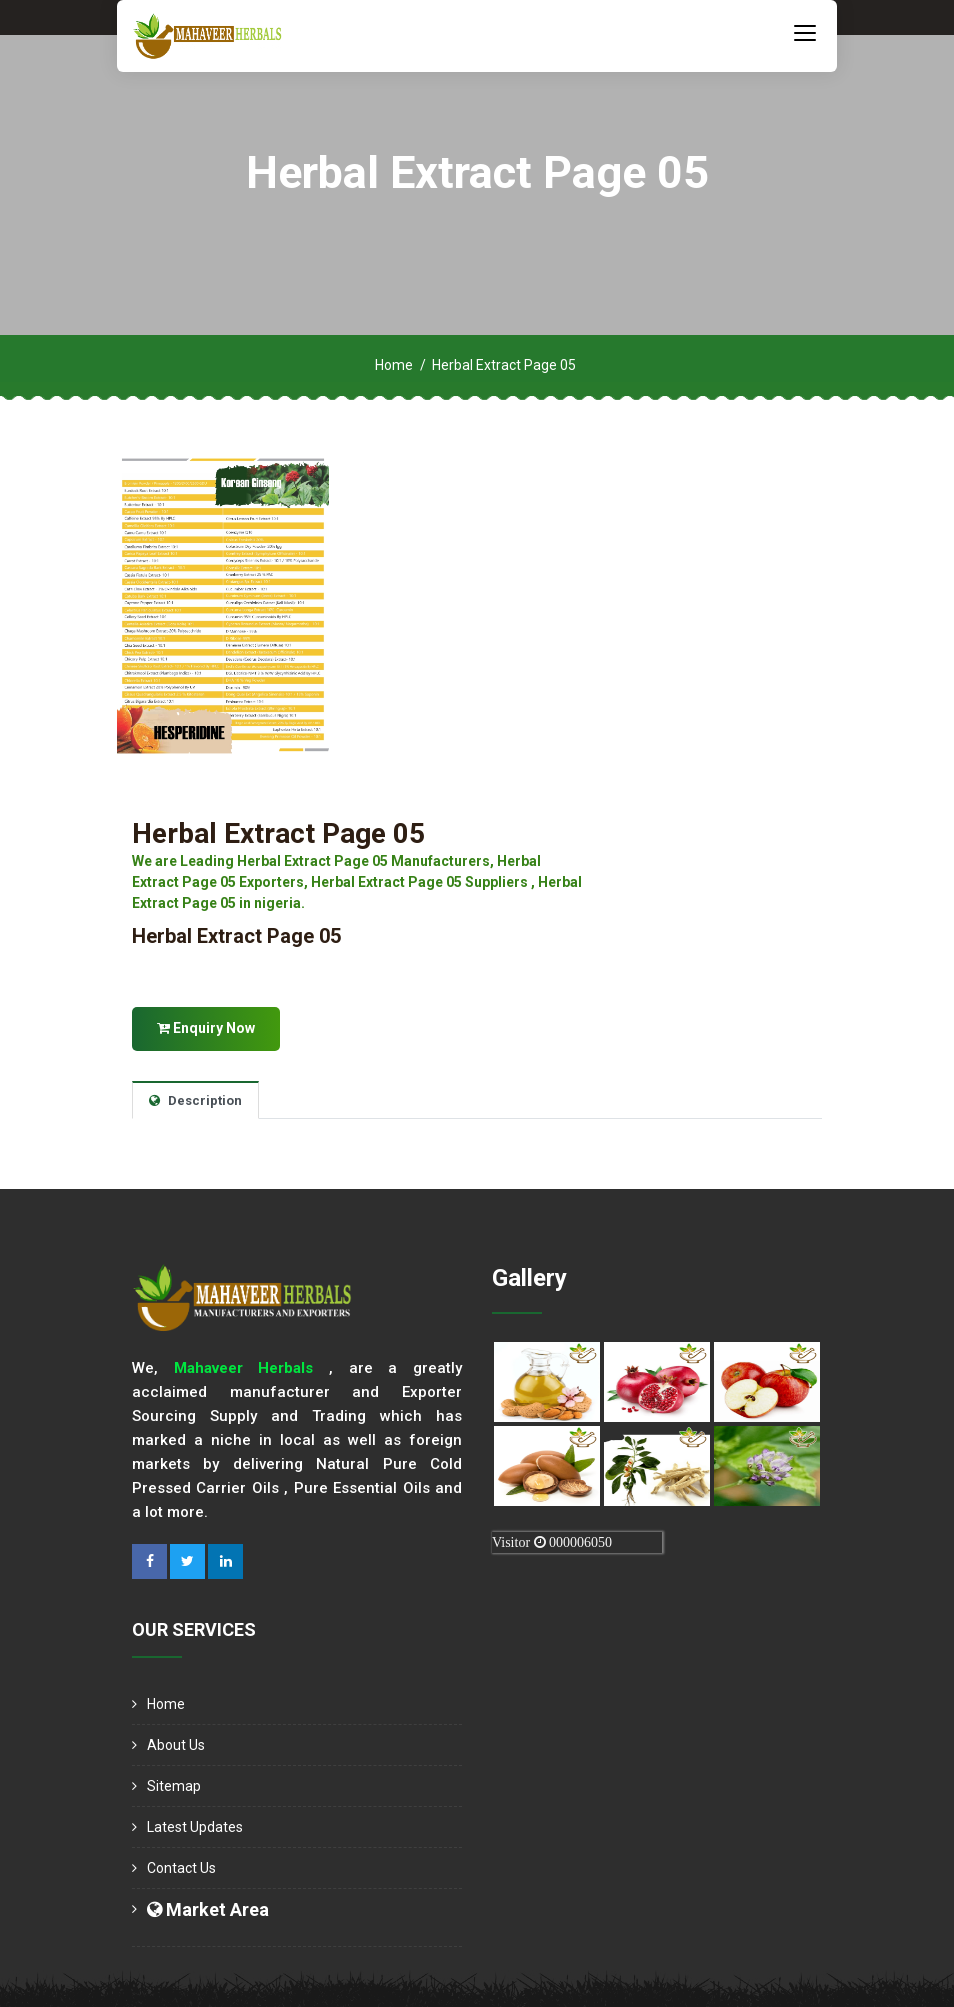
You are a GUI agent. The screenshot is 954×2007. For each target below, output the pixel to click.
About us (176, 1745)
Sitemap (174, 1786)
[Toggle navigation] (805, 32)
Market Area (208, 1909)
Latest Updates (195, 1827)
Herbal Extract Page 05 (278, 833)
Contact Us (181, 1868)
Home (394, 365)
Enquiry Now (206, 1028)
